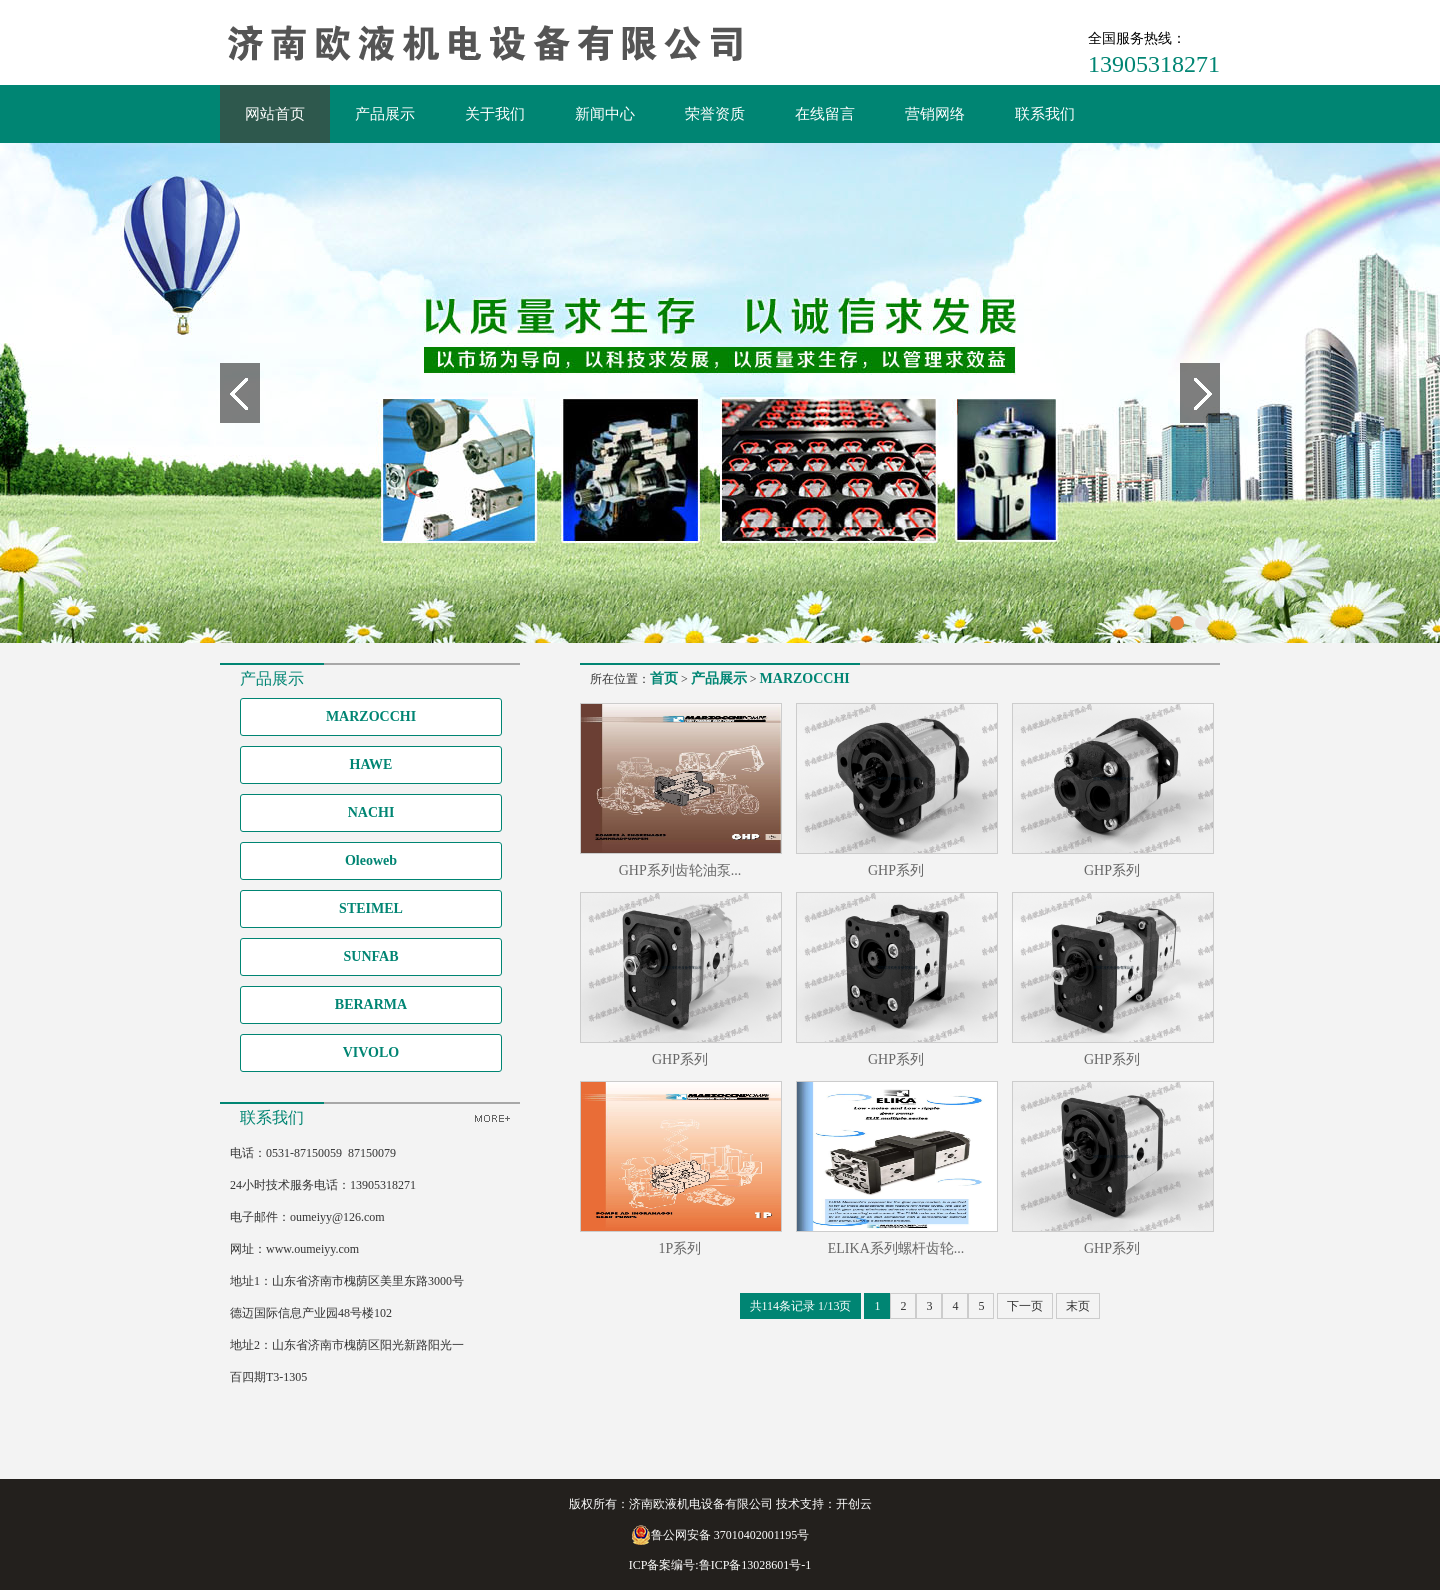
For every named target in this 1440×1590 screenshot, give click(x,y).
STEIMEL (371, 908)
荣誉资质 (715, 114)
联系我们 (1045, 114)
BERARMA (371, 1004)
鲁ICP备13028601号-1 (755, 1565)
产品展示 (385, 114)
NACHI (371, 812)
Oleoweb (371, 860)
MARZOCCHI (371, 716)
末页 (1078, 1306)
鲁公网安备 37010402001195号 (720, 1535)
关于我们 (495, 114)
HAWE (371, 764)
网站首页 (275, 114)
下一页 (1025, 1306)
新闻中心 (605, 114)
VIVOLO (371, 1052)
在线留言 (825, 114)
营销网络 (935, 114)
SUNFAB (371, 956)
